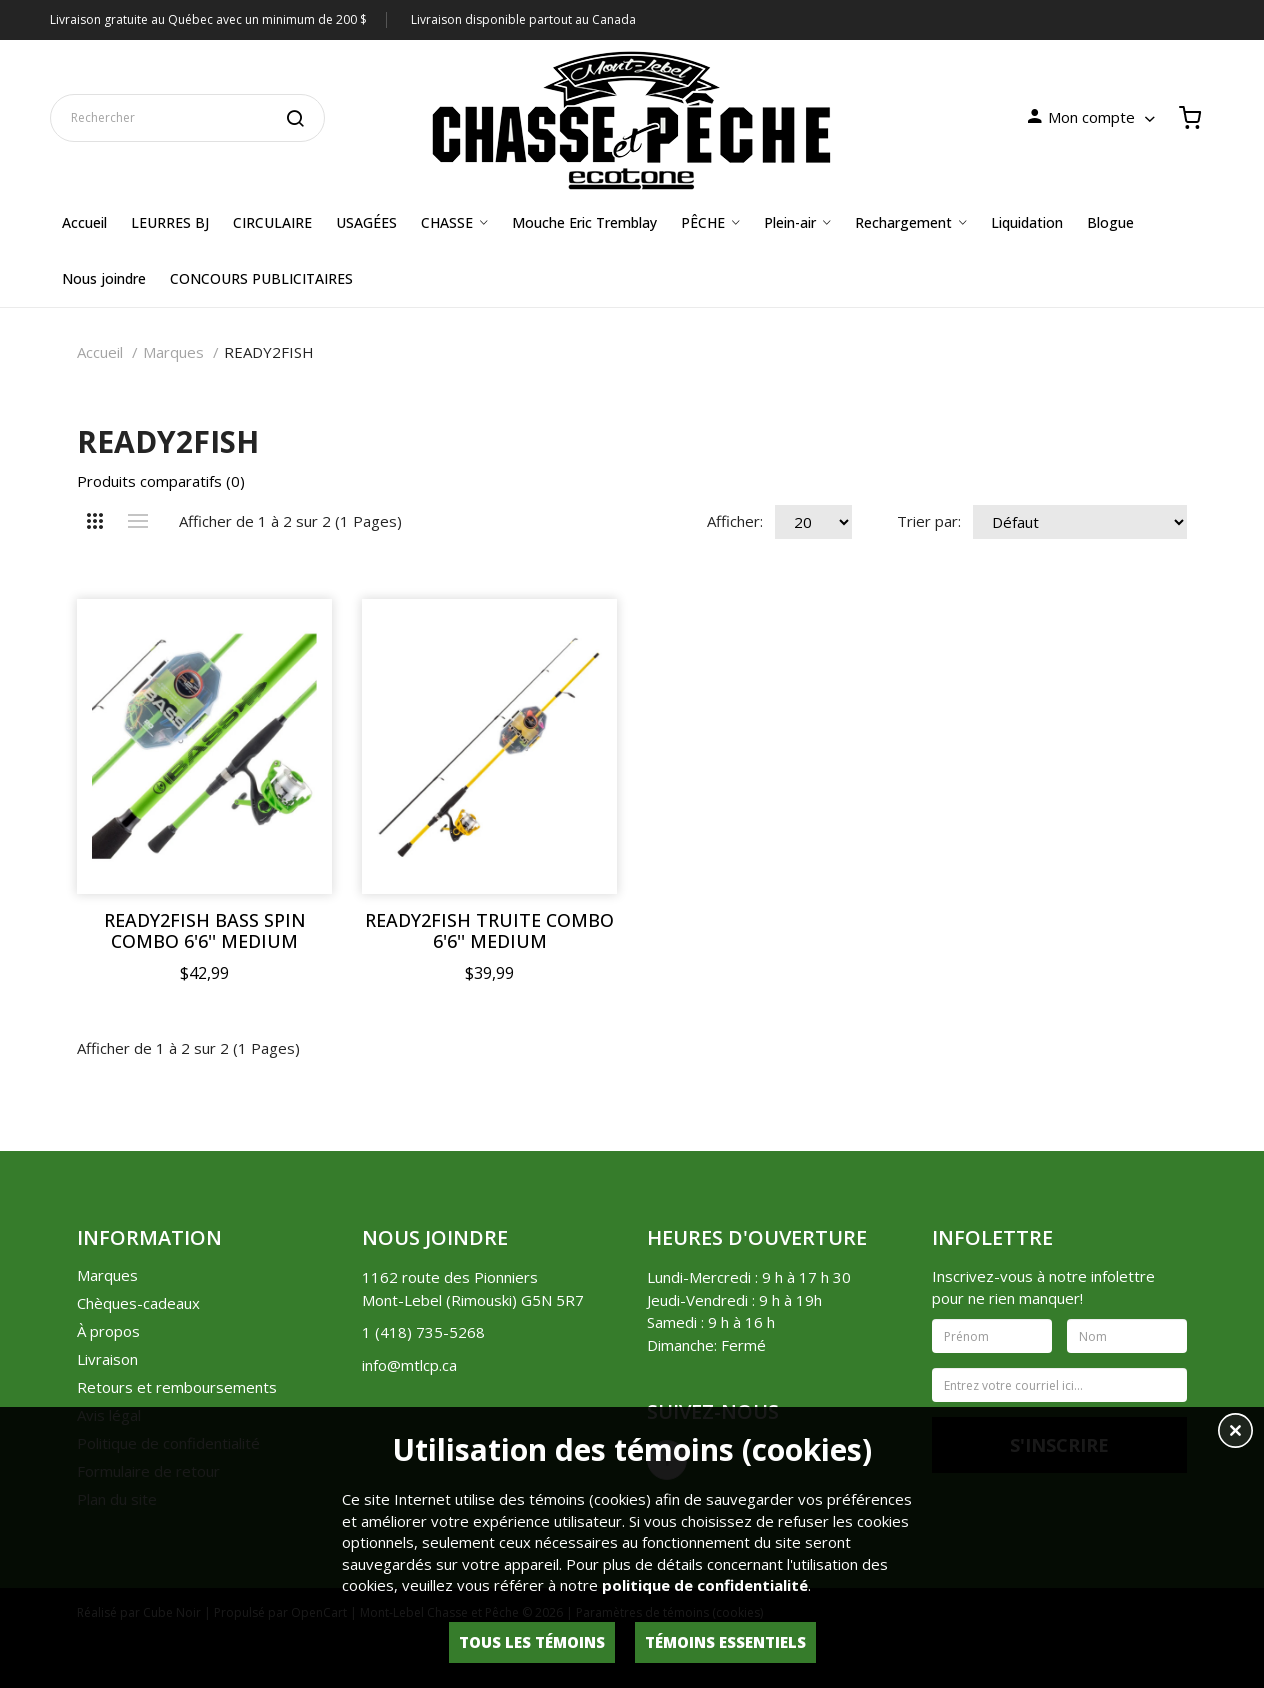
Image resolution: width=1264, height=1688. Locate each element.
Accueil (100, 352)
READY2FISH (269, 352)
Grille (94, 521)
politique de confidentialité (705, 1585)
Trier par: (929, 521)
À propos (108, 1331)
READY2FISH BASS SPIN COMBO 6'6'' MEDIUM (205, 931)
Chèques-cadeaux (138, 1303)
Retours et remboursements (177, 1387)
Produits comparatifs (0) (161, 481)
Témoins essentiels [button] (725, 1642)
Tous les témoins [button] (532, 1642)
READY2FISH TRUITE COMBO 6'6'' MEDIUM (489, 931)
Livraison (107, 1359)
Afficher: (735, 521)
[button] (1235, 1433)
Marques (173, 352)
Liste (137, 521)
